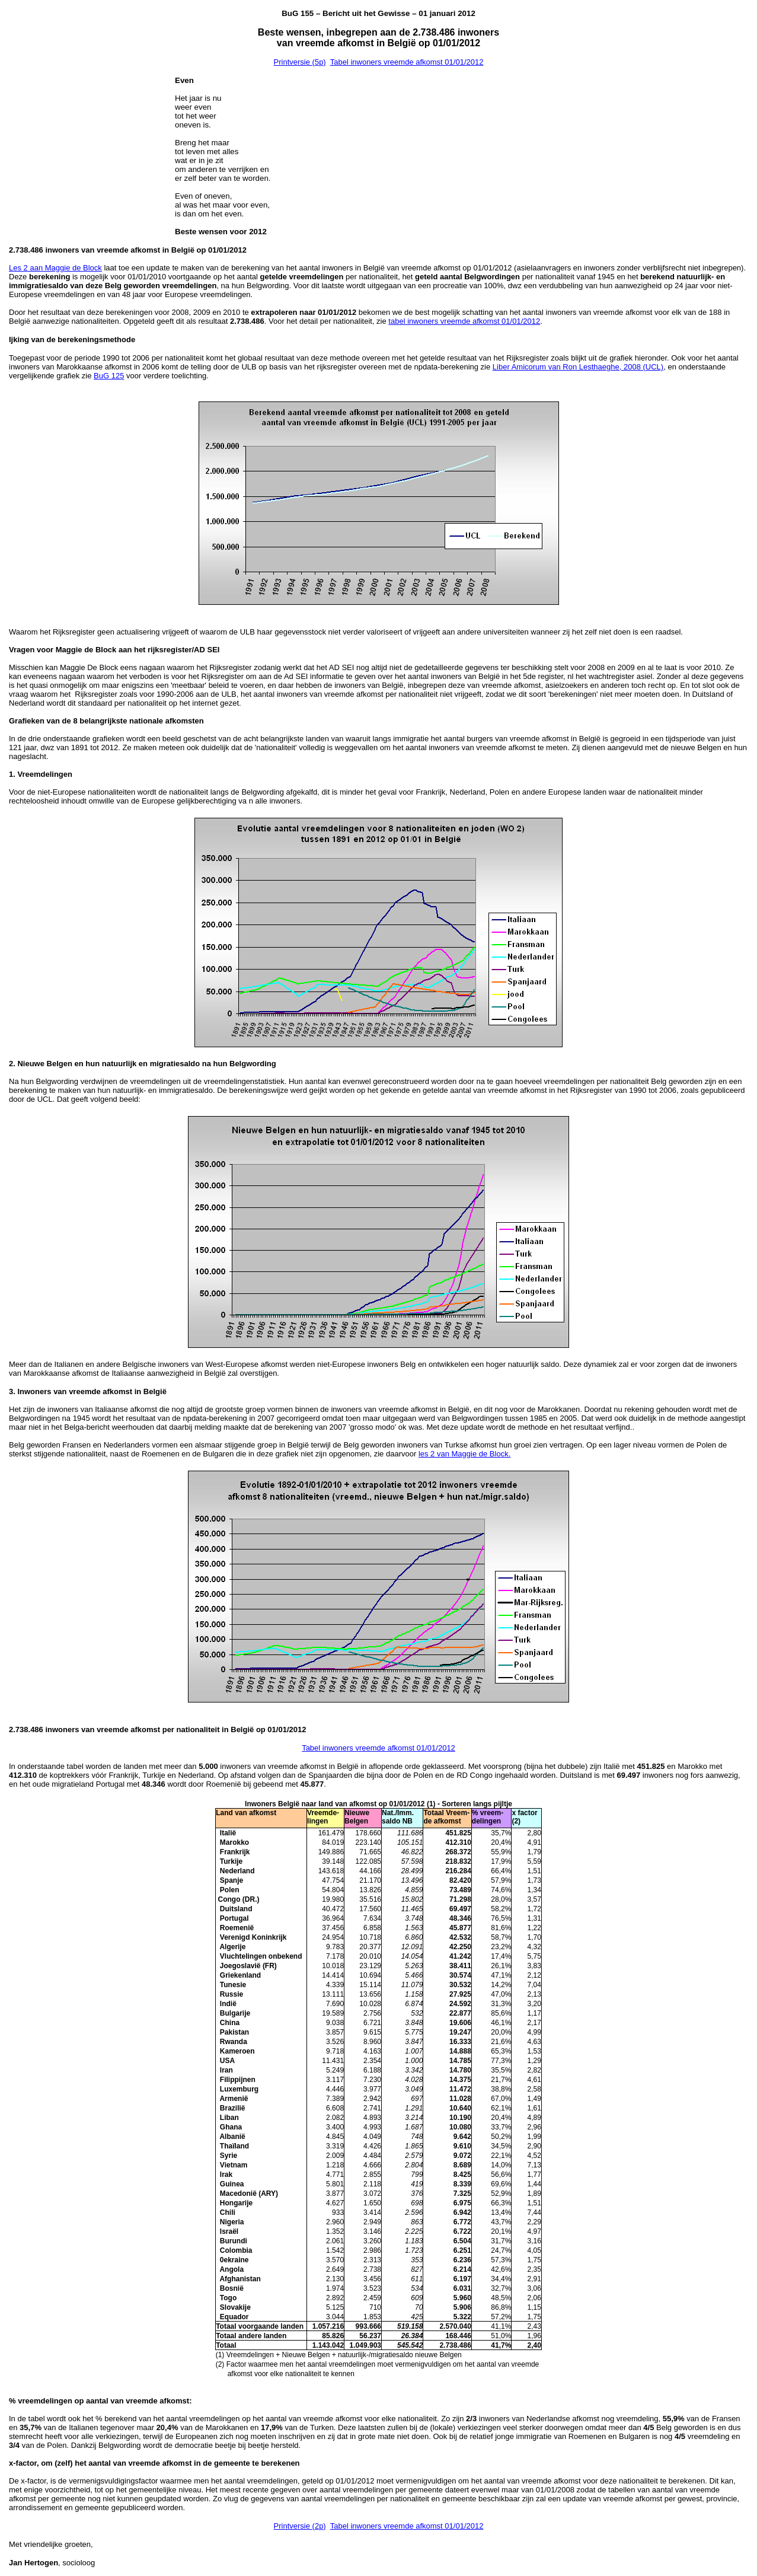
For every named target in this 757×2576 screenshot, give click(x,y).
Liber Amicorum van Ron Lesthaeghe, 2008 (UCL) (578, 366)
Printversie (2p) (300, 2525)
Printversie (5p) (300, 62)
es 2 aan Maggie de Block (57, 267)
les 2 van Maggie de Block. (464, 1453)
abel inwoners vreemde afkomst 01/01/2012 (465, 321)
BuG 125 (109, 375)
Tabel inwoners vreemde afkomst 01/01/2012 (407, 62)
